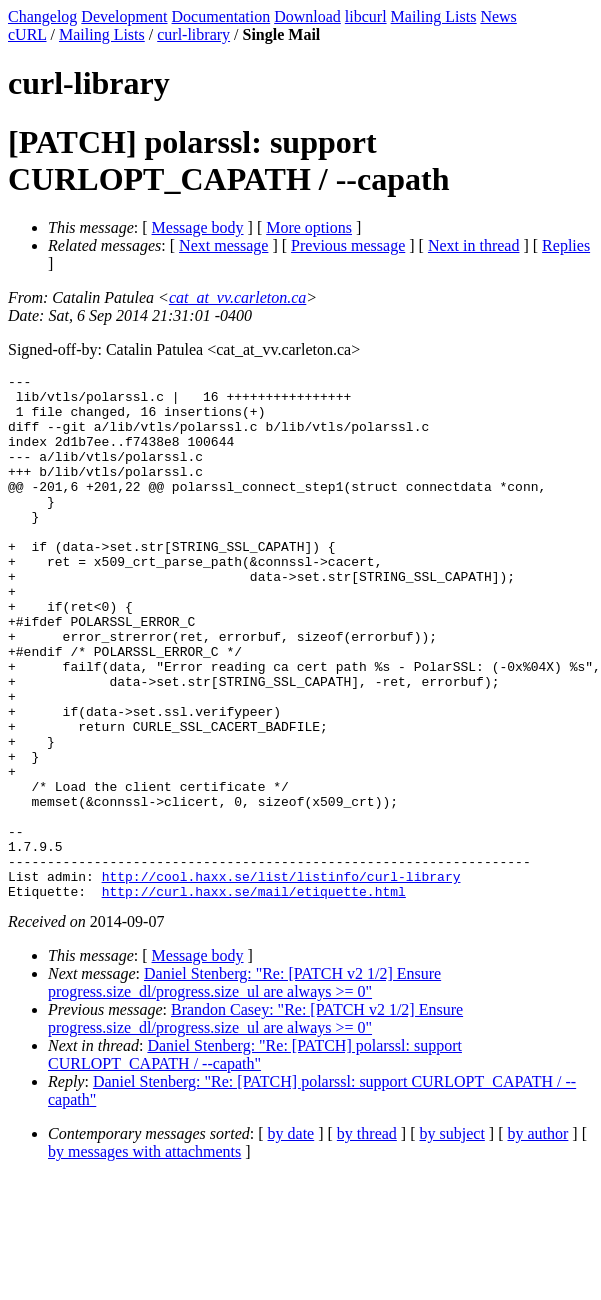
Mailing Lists (434, 16)
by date (291, 1238)
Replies (566, 245)
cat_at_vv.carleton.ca (237, 297)
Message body (198, 227)
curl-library (193, 34)
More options (309, 227)
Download (307, 16)
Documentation (221, 16)
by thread (367, 1238)
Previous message (348, 245)
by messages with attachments (144, 1256)
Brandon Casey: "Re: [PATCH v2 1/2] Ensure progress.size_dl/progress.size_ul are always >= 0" (255, 1123)
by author (537, 1238)
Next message (223, 245)
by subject (452, 1238)
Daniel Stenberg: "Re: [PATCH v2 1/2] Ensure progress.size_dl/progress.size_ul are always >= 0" (244, 1087)
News (498, 16)
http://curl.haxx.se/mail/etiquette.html (254, 996)
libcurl (366, 16)
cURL (27, 34)
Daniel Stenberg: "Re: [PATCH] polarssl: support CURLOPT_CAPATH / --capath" (255, 1159)
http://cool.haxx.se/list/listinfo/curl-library (281, 978)
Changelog (42, 16)
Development (124, 16)
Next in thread (474, 245)
